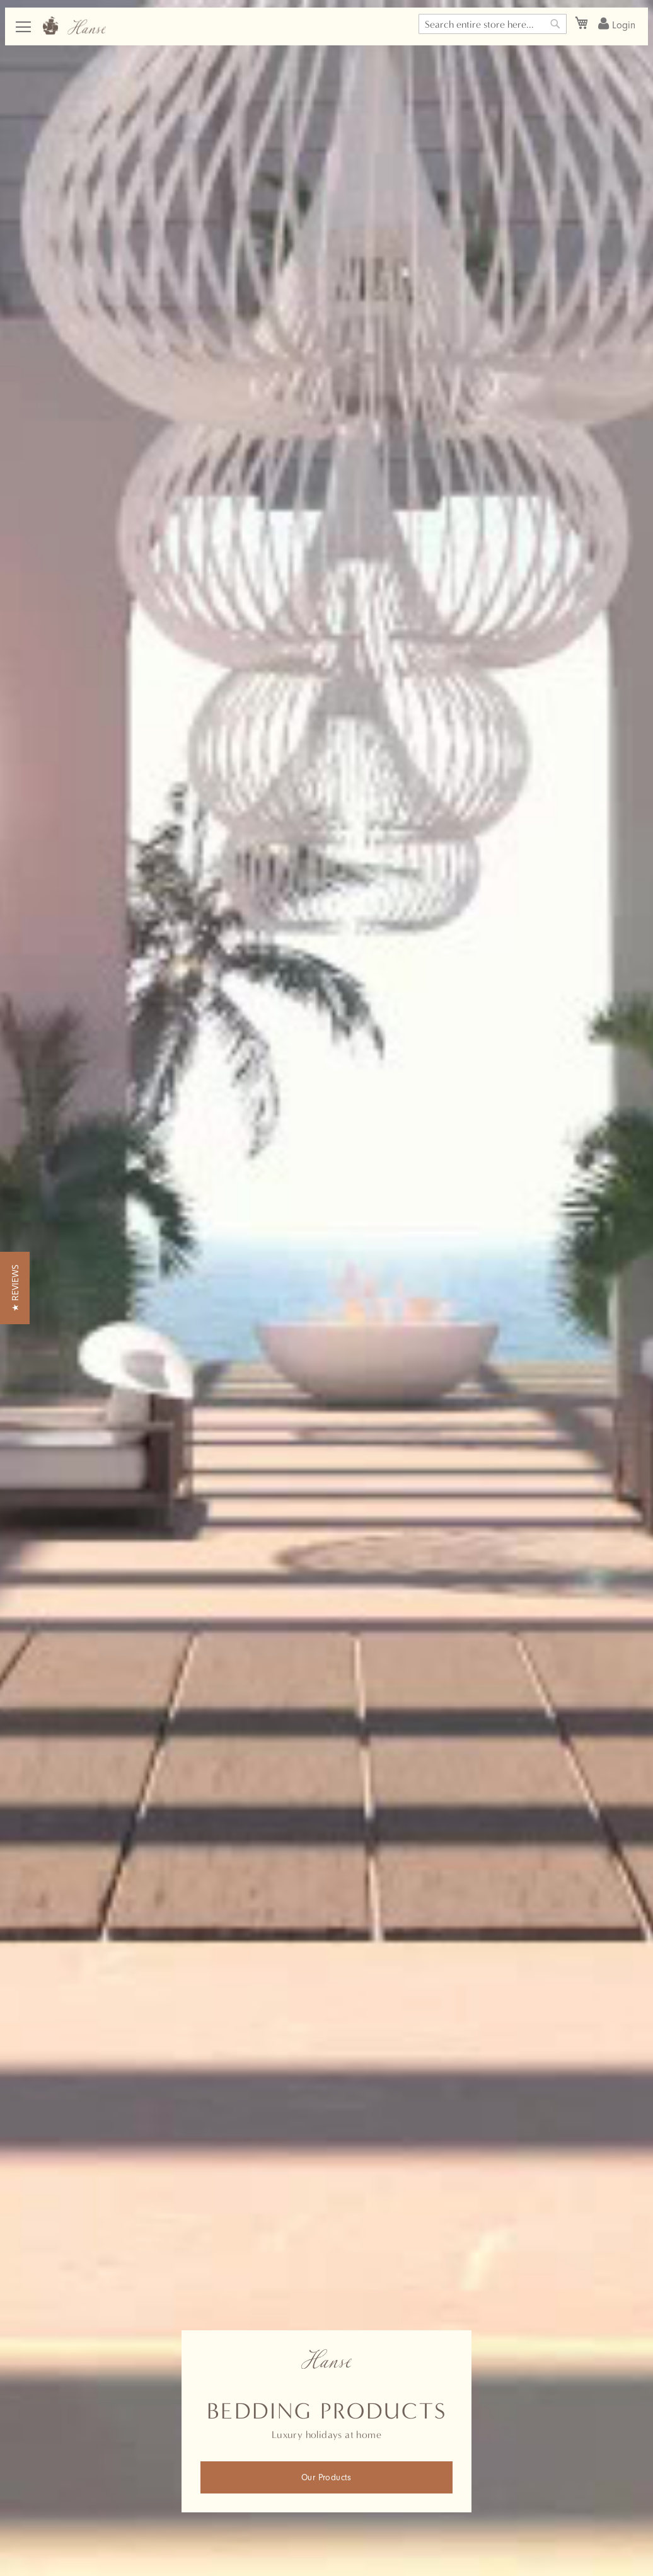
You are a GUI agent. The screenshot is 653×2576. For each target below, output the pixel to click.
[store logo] (74, 25)
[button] (15, 1288)
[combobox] (493, 24)
